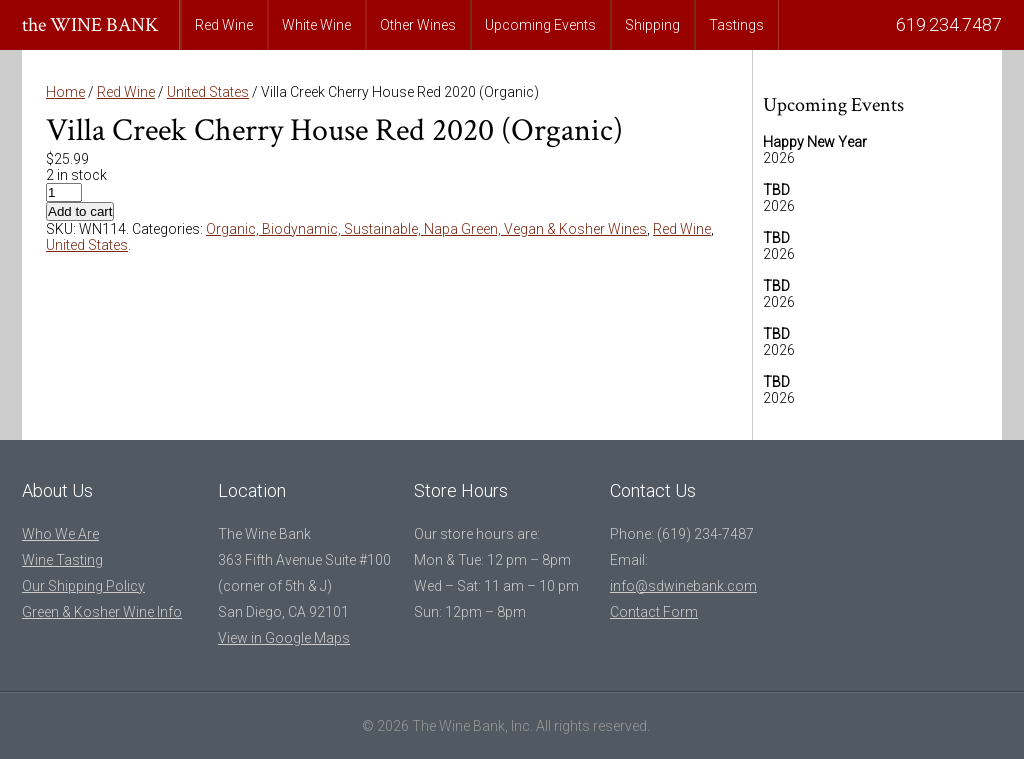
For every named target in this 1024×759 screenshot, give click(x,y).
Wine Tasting (62, 560)
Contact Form (654, 612)
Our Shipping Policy (83, 586)
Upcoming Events (540, 25)
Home (65, 92)
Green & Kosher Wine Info (102, 612)
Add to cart (80, 211)
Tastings (736, 25)
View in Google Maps (284, 638)
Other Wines (418, 25)
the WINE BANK (90, 25)
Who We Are (60, 534)
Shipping (652, 25)
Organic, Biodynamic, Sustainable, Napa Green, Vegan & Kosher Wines (426, 229)
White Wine (316, 25)
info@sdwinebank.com (683, 586)
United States (208, 92)
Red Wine (224, 25)
